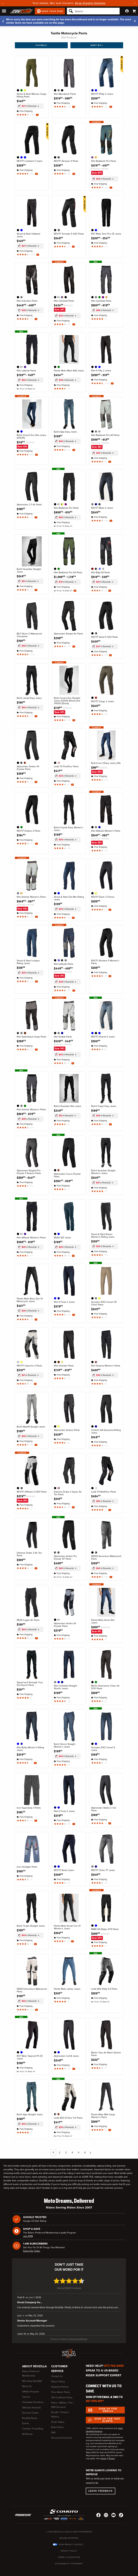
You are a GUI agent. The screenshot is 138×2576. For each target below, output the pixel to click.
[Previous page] (48, 2152)
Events (25, 2421)
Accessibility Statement (69, 2561)
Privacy (112, 2455)
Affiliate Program (30, 2389)
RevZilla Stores (29, 2415)
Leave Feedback (100, 2488)
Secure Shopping (69, 2535)
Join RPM (28, 2236)
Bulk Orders (57, 2424)
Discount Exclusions (61, 2435)
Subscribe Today (31, 2251)
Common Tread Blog (32, 2426)
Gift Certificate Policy (61, 2395)
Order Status (57, 2419)
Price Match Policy (60, 2389)
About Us (27, 2384)
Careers (26, 2394)
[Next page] (90, 2152)
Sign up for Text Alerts (108, 2417)
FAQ (53, 2430)
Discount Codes (30, 2410)
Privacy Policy (69, 2548)
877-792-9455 (114, 2363)
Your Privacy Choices (70, 2541)
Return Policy (58, 2379)
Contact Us (57, 2373)
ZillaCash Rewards (31, 2405)
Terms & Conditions (69, 2554)
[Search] (93, 11)
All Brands (27, 2431)
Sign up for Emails (108, 2407)
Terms (103, 2455)
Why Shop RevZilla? (32, 2378)
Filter (41, 45)
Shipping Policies (60, 2384)
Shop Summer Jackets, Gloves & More (82, 3)
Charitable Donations (33, 2399)
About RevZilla (34, 2363)
